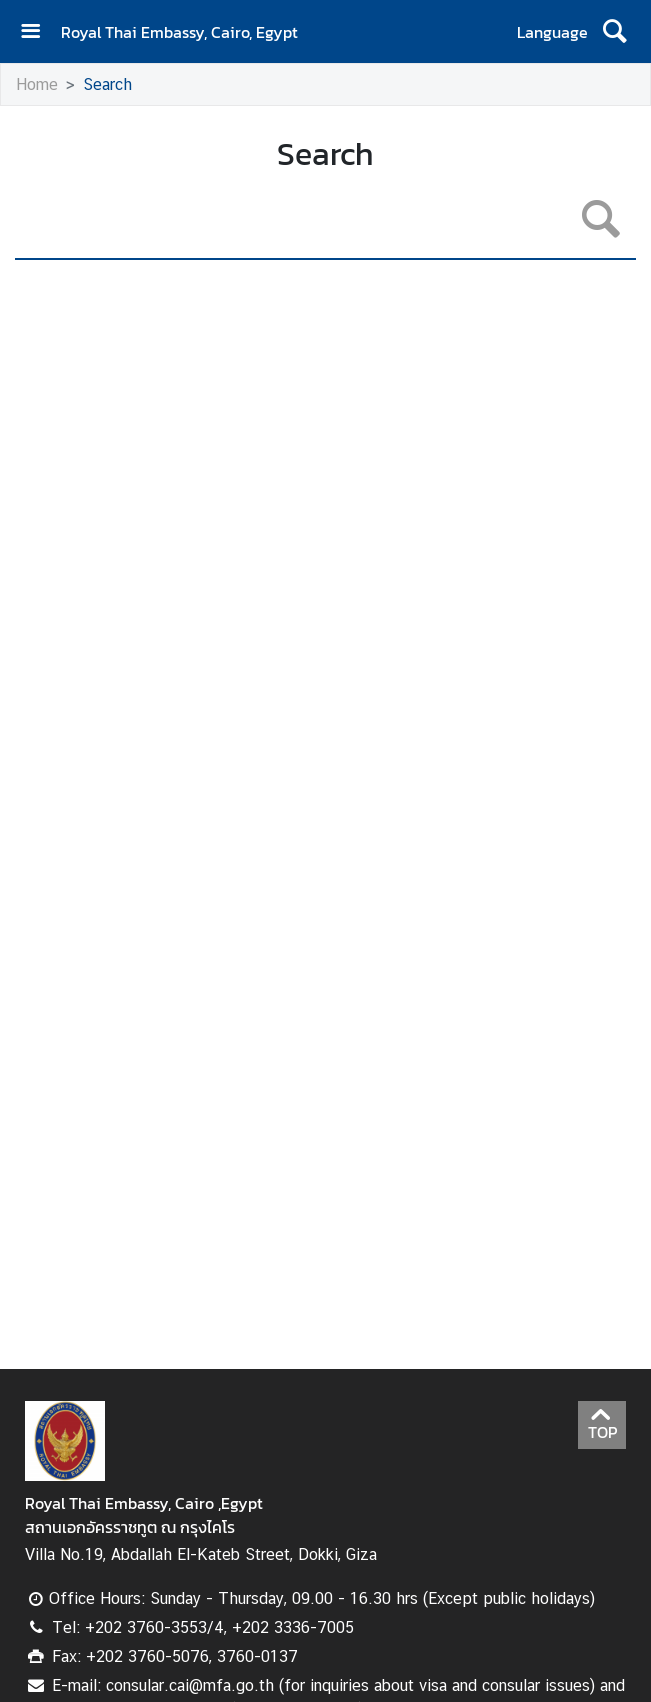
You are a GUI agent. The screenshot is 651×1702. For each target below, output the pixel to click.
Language (552, 32)
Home (37, 84)
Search (107, 84)
